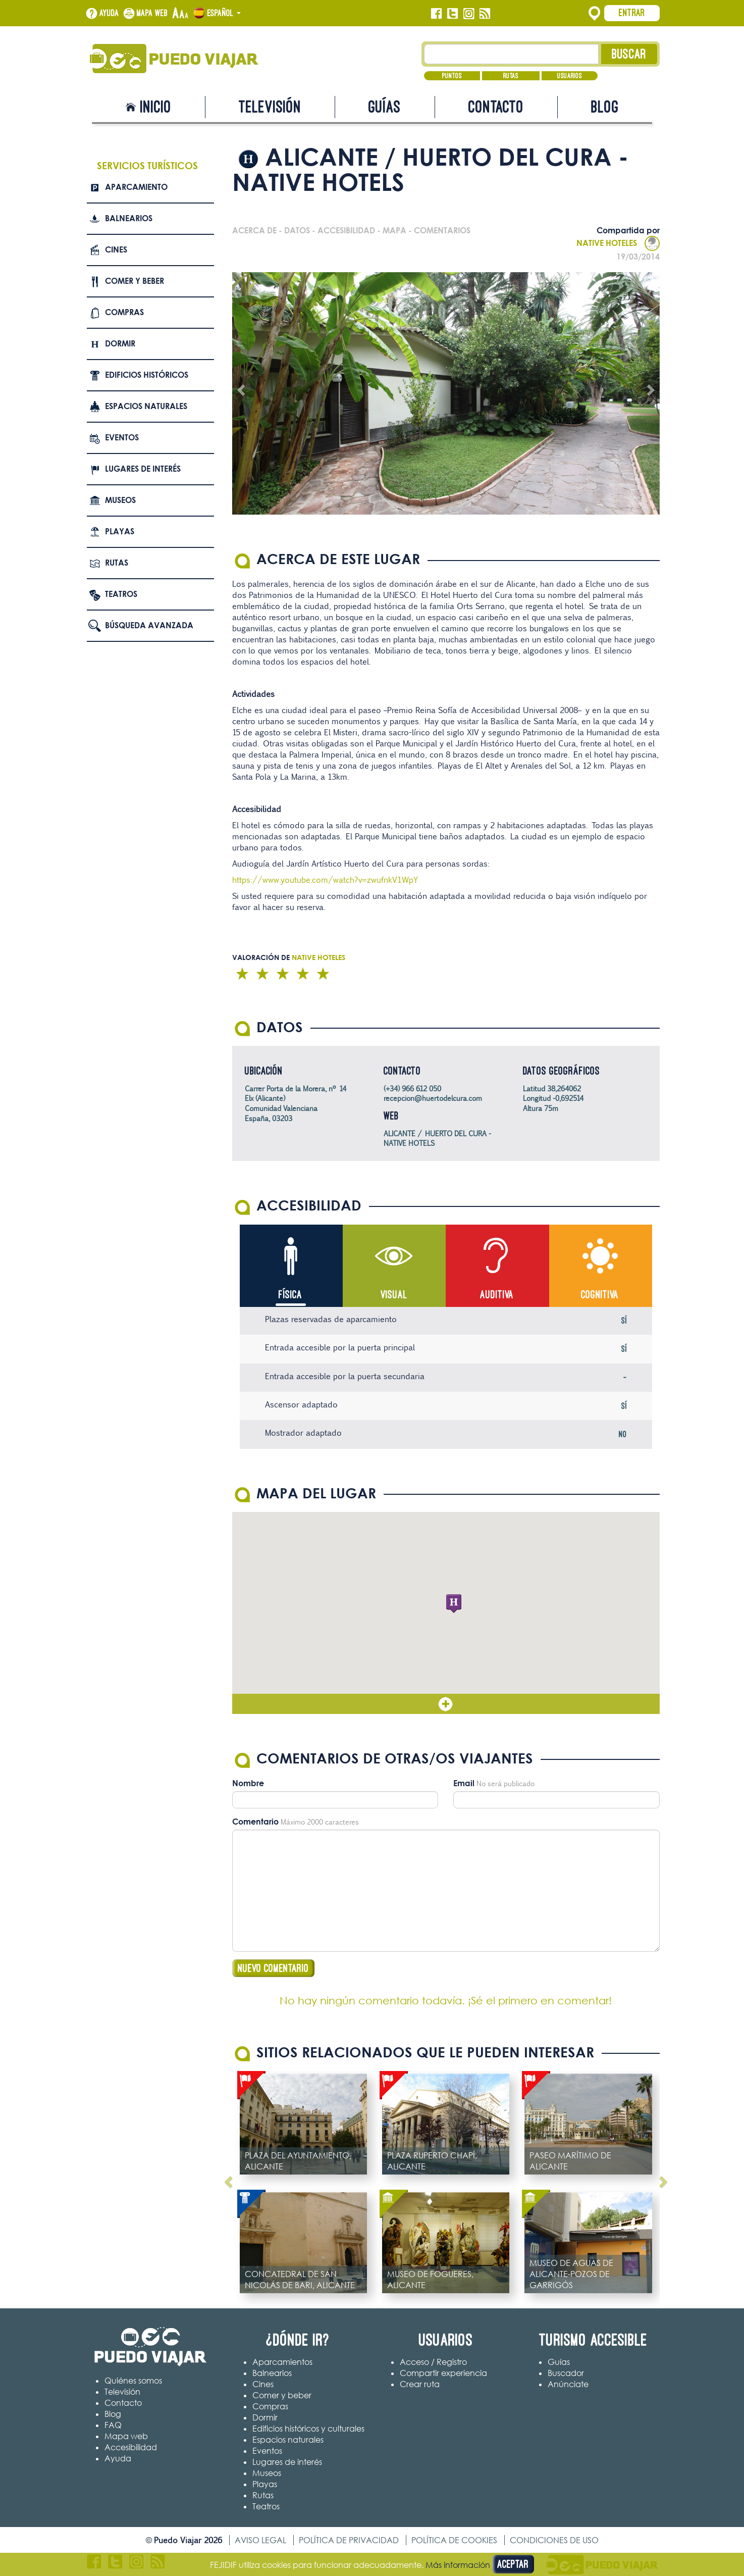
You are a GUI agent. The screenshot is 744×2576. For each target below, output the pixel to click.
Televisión (270, 107)
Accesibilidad (130, 2448)
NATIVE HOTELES (618, 243)
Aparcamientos (282, 2362)
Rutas (510, 75)
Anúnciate (568, 2384)
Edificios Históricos (146, 375)
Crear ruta (420, 2384)
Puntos (452, 75)
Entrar (632, 13)
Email (463, 1783)
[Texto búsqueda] (511, 54)
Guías (384, 107)
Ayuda (109, 13)
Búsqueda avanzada (149, 625)
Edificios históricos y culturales (308, 2428)
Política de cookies (454, 2540)
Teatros (121, 594)
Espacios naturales (146, 406)
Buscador (566, 2373)
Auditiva (497, 1294)
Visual (394, 1294)
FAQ (113, 2425)
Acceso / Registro (433, 2362)
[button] (454, 1603)
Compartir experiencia (443, 2373)
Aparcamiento (136, 187)
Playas (119, 531)
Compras (124, 312)
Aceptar (513, 2564)
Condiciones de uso (554, 2540)
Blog (605, 107)
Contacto (496, 107)
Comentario (255, 1821)
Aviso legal (260, 2540)
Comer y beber (134, 281)
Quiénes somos (133, 2381)
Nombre (248, 1783)
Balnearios (128, 218)
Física (290, 1294)
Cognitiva (600, 1294)
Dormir (120, 343)
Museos (120, 500)
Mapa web (152, 13)
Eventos (122, 437)
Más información (458, 2565)
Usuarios (569, 75)
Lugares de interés (143, 469)
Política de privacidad (349, 2540)
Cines (116, 249)
